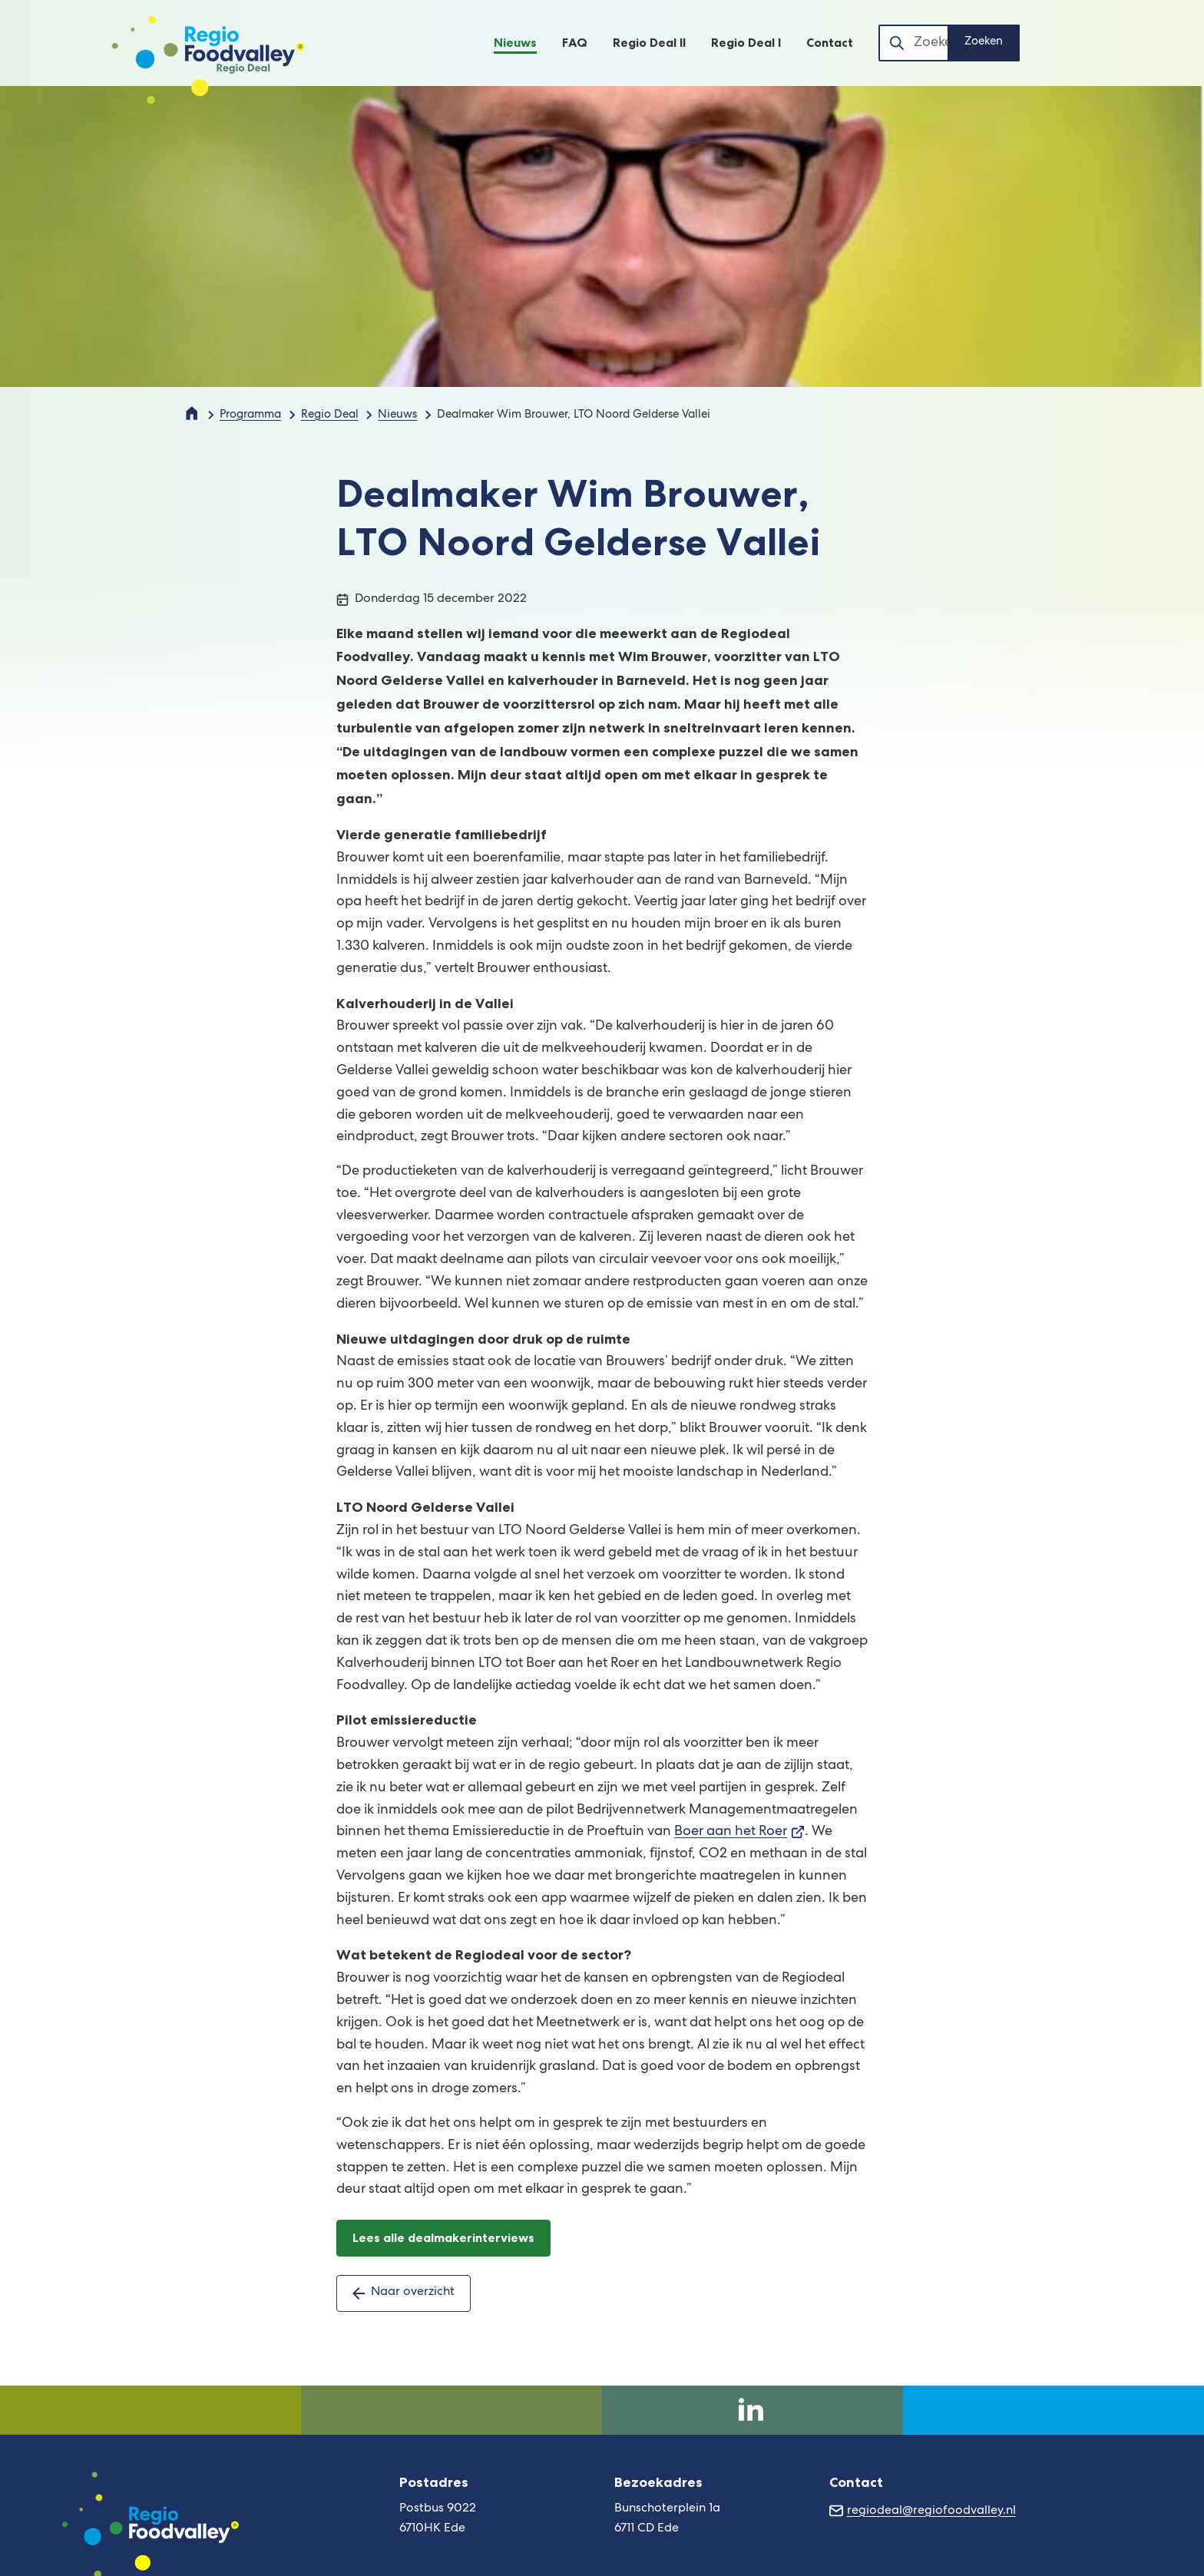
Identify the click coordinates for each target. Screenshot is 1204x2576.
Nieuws (397, 415)
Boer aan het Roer (739, 1832)
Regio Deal (330, 415)
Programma (250, 415)
